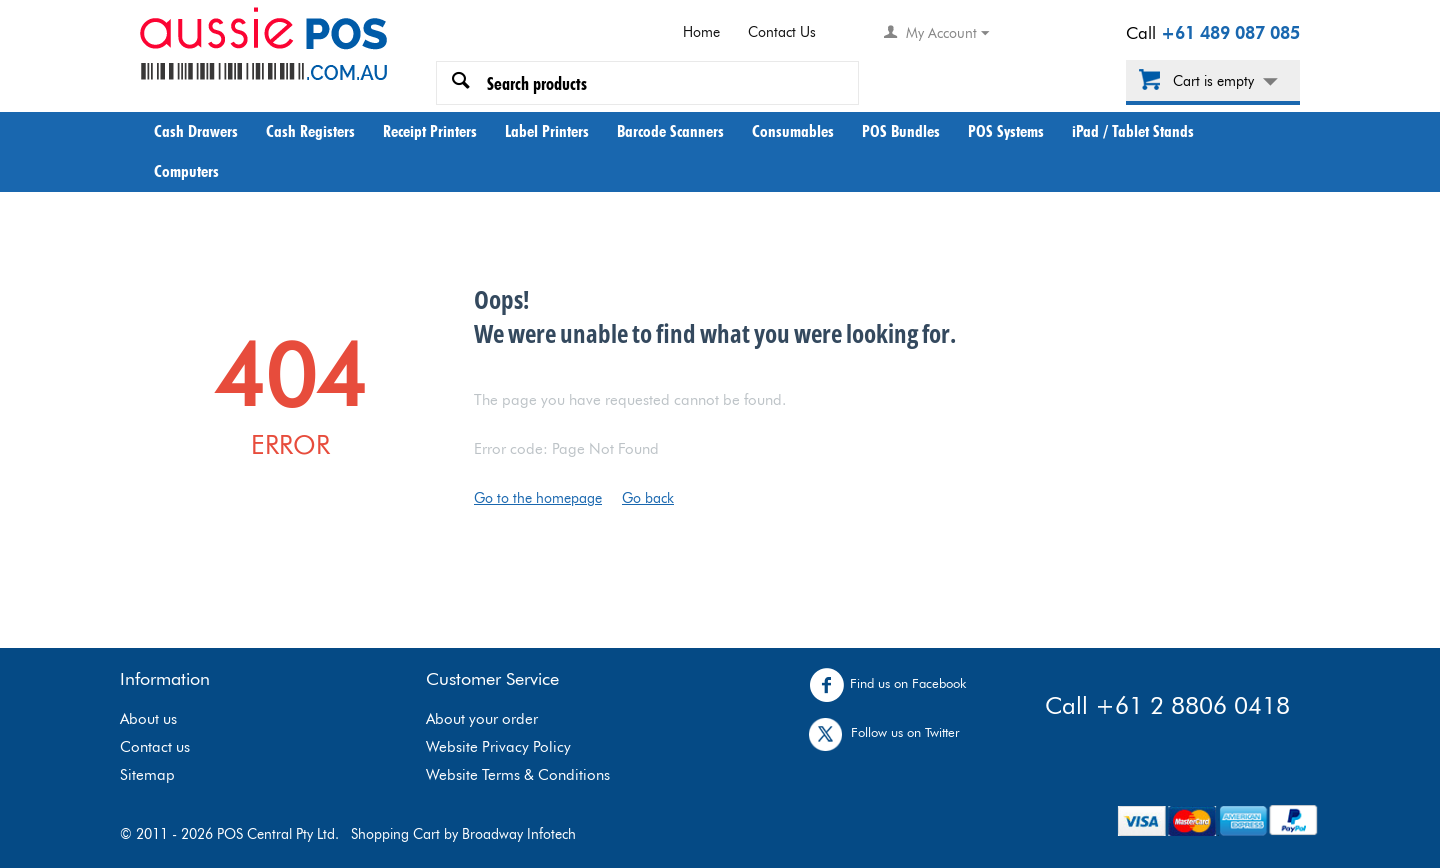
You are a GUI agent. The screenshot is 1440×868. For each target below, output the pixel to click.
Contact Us (782, 32)
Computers (186, 171)
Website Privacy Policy (498, 747)
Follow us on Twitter (889, 734)
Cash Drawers (196, 131)
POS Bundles (901, 131)
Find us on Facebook (893, 685)
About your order (482, 719)
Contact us (155, 747)
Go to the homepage (538, 498)
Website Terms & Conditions (518, 775)
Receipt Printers (430, 131)
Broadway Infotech (519, 834)
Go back (648, 498)
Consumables (793, 131)
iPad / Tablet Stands (1133, 131)
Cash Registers (310, 131)
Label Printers (547, 131)
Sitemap (147, 775)
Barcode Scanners (670, 131)
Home (701, 32)
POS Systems (1006, 131)
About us (148, 719)
